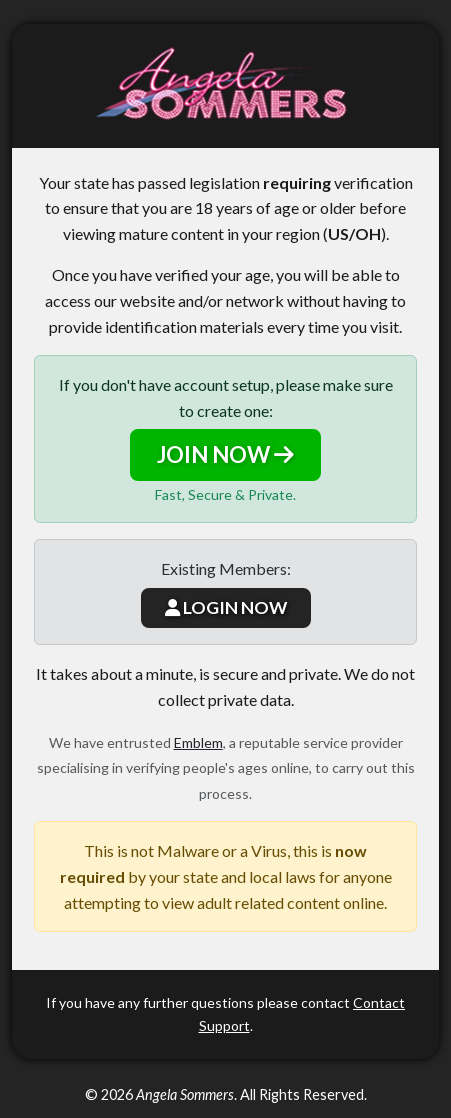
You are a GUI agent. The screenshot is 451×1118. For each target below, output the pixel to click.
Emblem (198, 742)
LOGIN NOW (226, 607)
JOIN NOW (225, 454)
